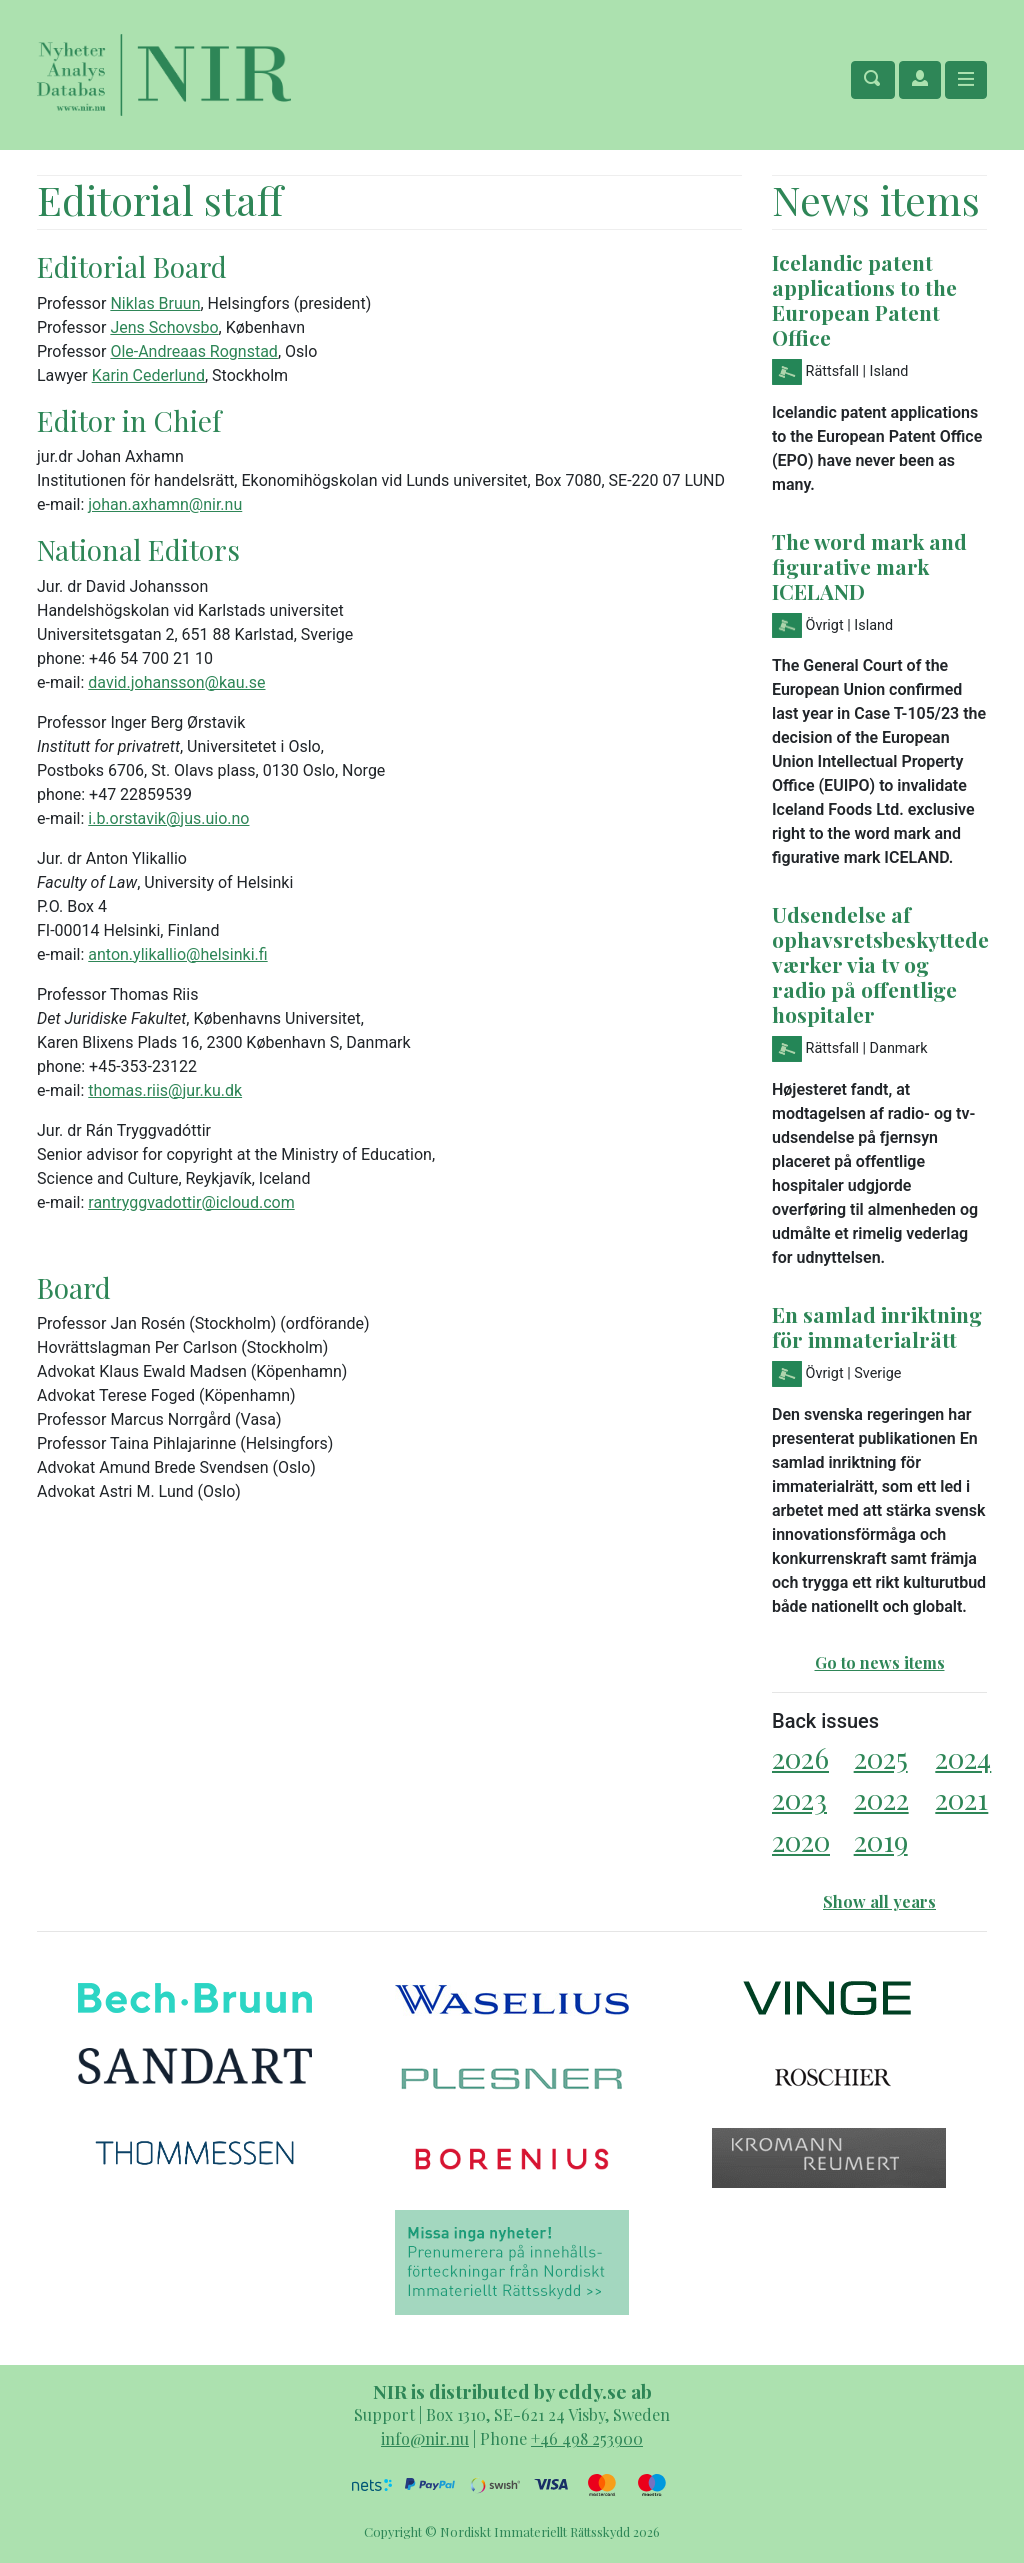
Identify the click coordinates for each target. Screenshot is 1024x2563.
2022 (881, 1798)
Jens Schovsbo (164, 327)
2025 (881, 1757)
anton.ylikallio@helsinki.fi (177, 954)
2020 (801, 1840)
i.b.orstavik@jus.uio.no (168, 818)
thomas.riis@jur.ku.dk (165, 1090)
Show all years (879, 1901)
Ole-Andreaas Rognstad (194, 351)
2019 (881, 1840)
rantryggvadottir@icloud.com (191, 1202)
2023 (799, 1798)
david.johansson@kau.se (176, 682)
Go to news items (880, 1662)
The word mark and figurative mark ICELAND (869, 566)
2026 (800, 1757)
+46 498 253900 (587, 2438)
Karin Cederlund (148, 375)
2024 (963, 1757)
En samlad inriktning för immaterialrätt (877, 1326)
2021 (961, 1798)
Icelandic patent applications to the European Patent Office (864, 299)
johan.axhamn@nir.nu (165, 504)
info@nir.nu (425, 2438)
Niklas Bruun (155, 303)
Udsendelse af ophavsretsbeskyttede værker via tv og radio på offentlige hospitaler (880, 964)
